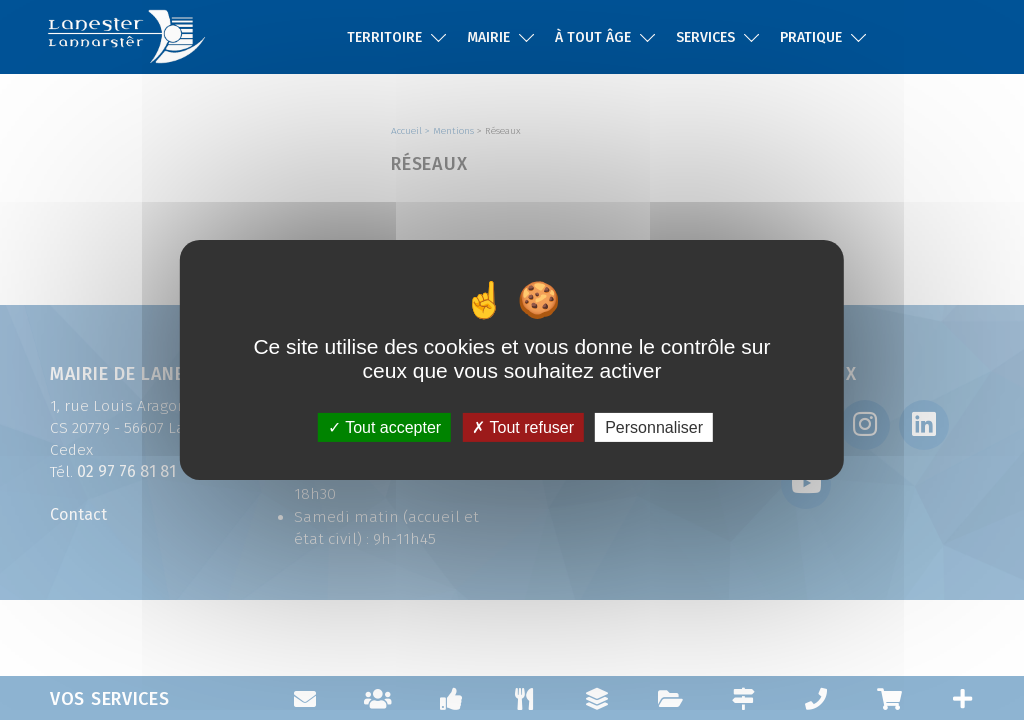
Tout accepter (384, 427)
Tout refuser (523, 427)
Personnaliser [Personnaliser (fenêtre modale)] (654, 427)
